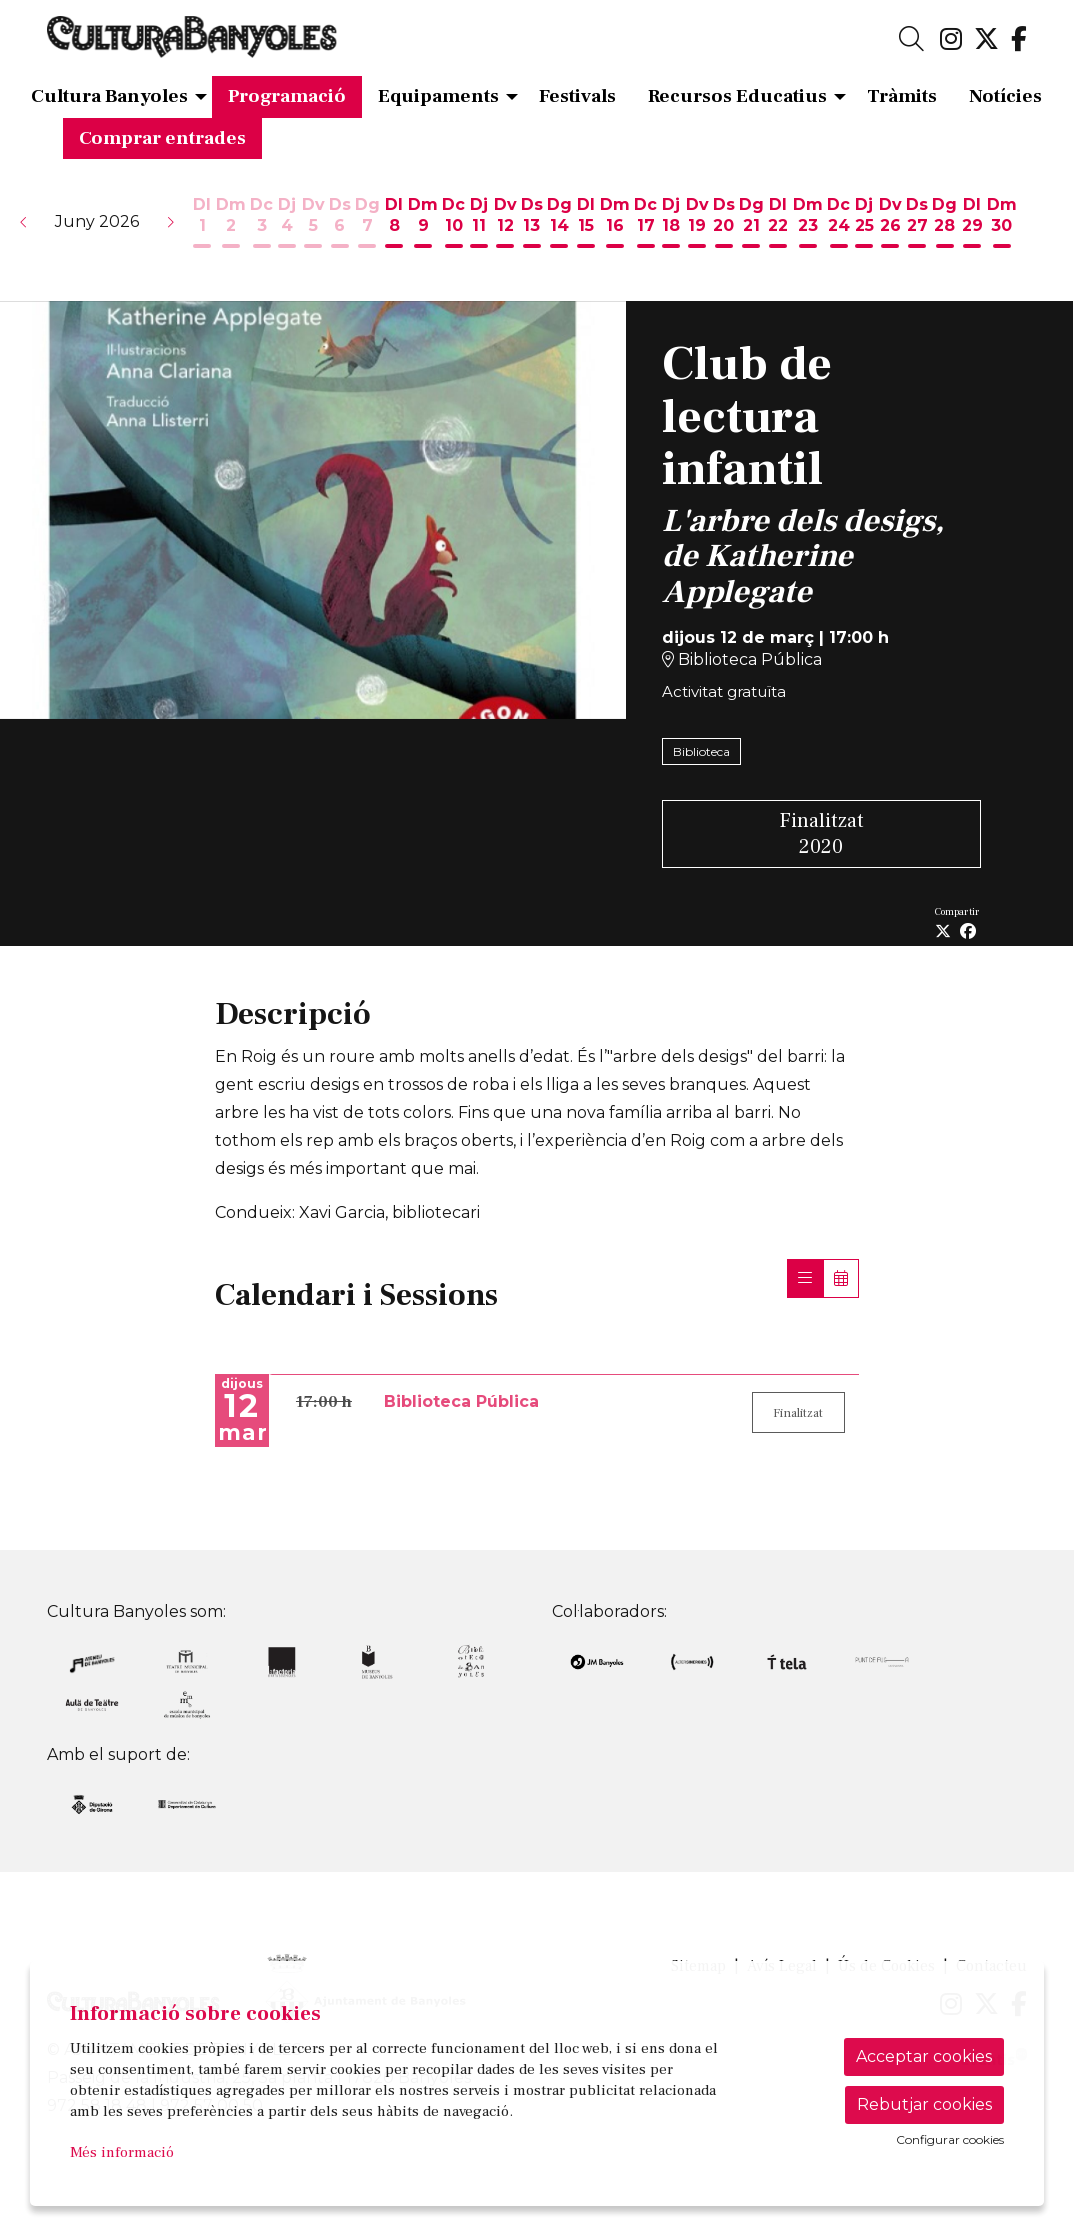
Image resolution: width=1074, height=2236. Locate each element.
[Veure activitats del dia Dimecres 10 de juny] (453, 224)
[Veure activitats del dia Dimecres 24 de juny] (838, 224)
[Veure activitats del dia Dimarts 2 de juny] (231, 224)
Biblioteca (701, 751)
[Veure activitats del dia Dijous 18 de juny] (671, 224)
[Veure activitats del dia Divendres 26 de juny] (890, 224)
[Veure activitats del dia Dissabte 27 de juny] (917, 224)
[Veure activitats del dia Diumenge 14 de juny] (559, 224)
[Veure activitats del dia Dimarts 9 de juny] (423, 224)
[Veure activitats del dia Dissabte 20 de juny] (724, 224)
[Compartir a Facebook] (968, 932)
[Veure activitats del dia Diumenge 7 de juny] (367, 224)
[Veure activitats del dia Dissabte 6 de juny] (340, 224)
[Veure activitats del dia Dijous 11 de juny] (479, 224)
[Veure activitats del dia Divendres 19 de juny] (697, 224)
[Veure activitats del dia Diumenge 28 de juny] (944, 224)
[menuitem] (951, 40)
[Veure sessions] (805, 1278)
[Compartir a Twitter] (943, 932)
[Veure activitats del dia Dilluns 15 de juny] (586, 224)
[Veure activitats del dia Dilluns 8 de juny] (394, 224)
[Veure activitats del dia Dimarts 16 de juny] (615, 224)
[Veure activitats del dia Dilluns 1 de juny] (202, 224)
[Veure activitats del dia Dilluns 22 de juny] (778, 224)
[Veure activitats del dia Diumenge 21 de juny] (751, 224)
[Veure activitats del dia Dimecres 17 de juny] (645, 224)
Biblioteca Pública (742, 659)
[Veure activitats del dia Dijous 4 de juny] (287, 224)
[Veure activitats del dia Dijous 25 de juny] (864, 224)
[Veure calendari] (841, 1278)
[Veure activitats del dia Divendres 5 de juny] (313, 224)
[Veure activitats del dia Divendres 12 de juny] (505, 224)
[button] (24, 222)
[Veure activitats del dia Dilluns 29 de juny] (972, 224)
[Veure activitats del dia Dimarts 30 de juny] (1002, 224)
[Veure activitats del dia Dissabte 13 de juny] (532, 224)
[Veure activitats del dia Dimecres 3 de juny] (261, 224)
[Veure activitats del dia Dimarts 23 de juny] (808, 224)
